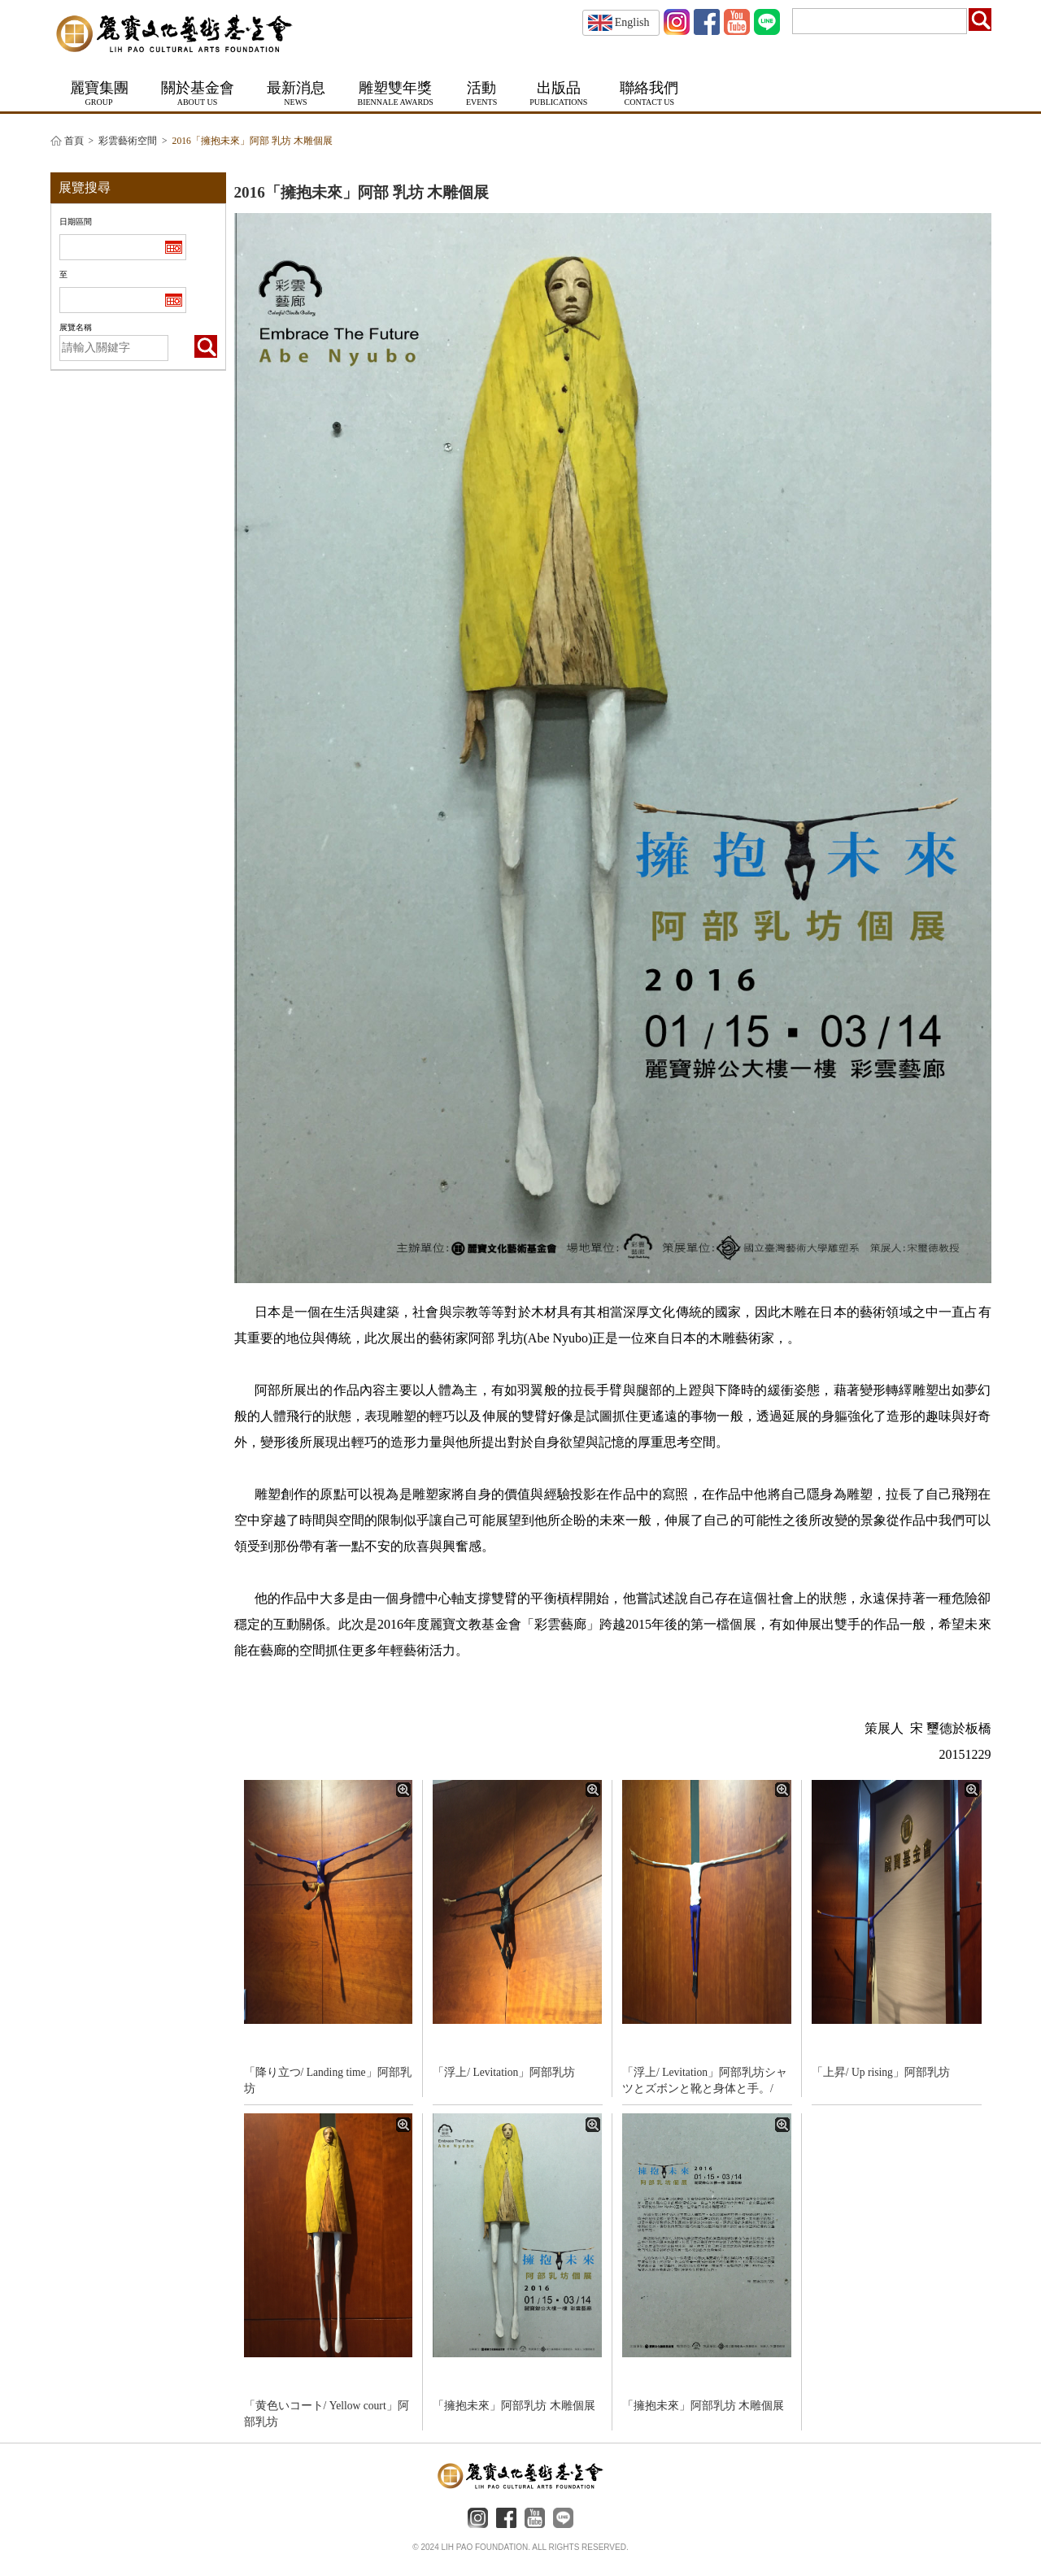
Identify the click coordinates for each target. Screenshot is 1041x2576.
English (619, 22)
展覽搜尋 (85, 187)
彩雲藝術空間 (127, 141)
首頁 (74, 141)
